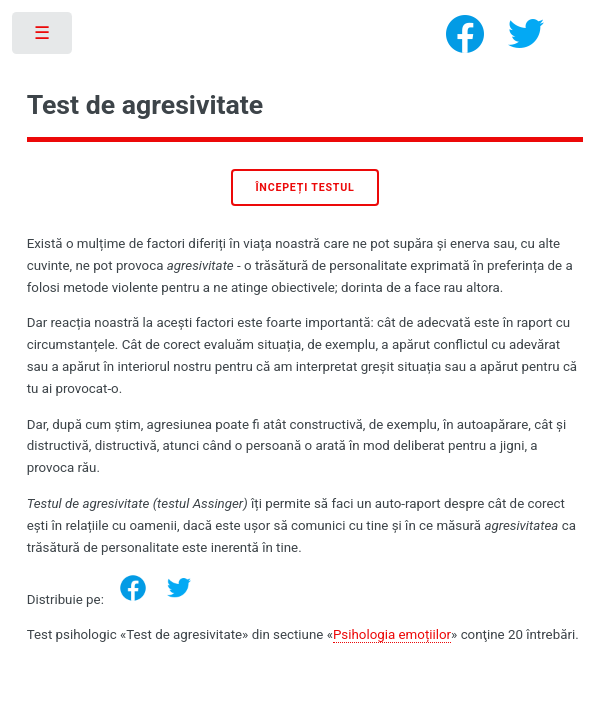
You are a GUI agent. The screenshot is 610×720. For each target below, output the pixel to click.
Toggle (43, 37)
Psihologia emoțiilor (392, 634)
